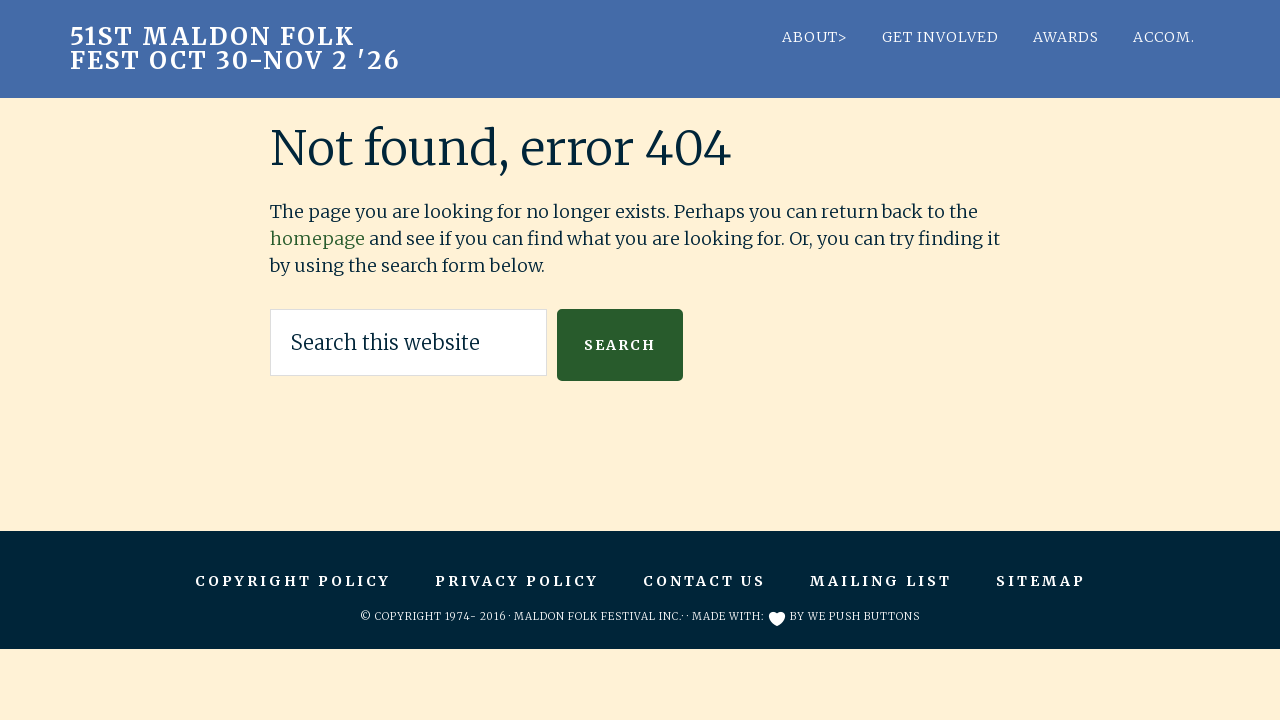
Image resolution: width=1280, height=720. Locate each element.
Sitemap (1041, 581)
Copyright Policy (293, 581)
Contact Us (704, 581)
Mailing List (881, 581)
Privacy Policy (517, 581)
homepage (317, 238)
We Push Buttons (864, 616)
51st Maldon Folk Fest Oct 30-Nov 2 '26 (235, 48)
